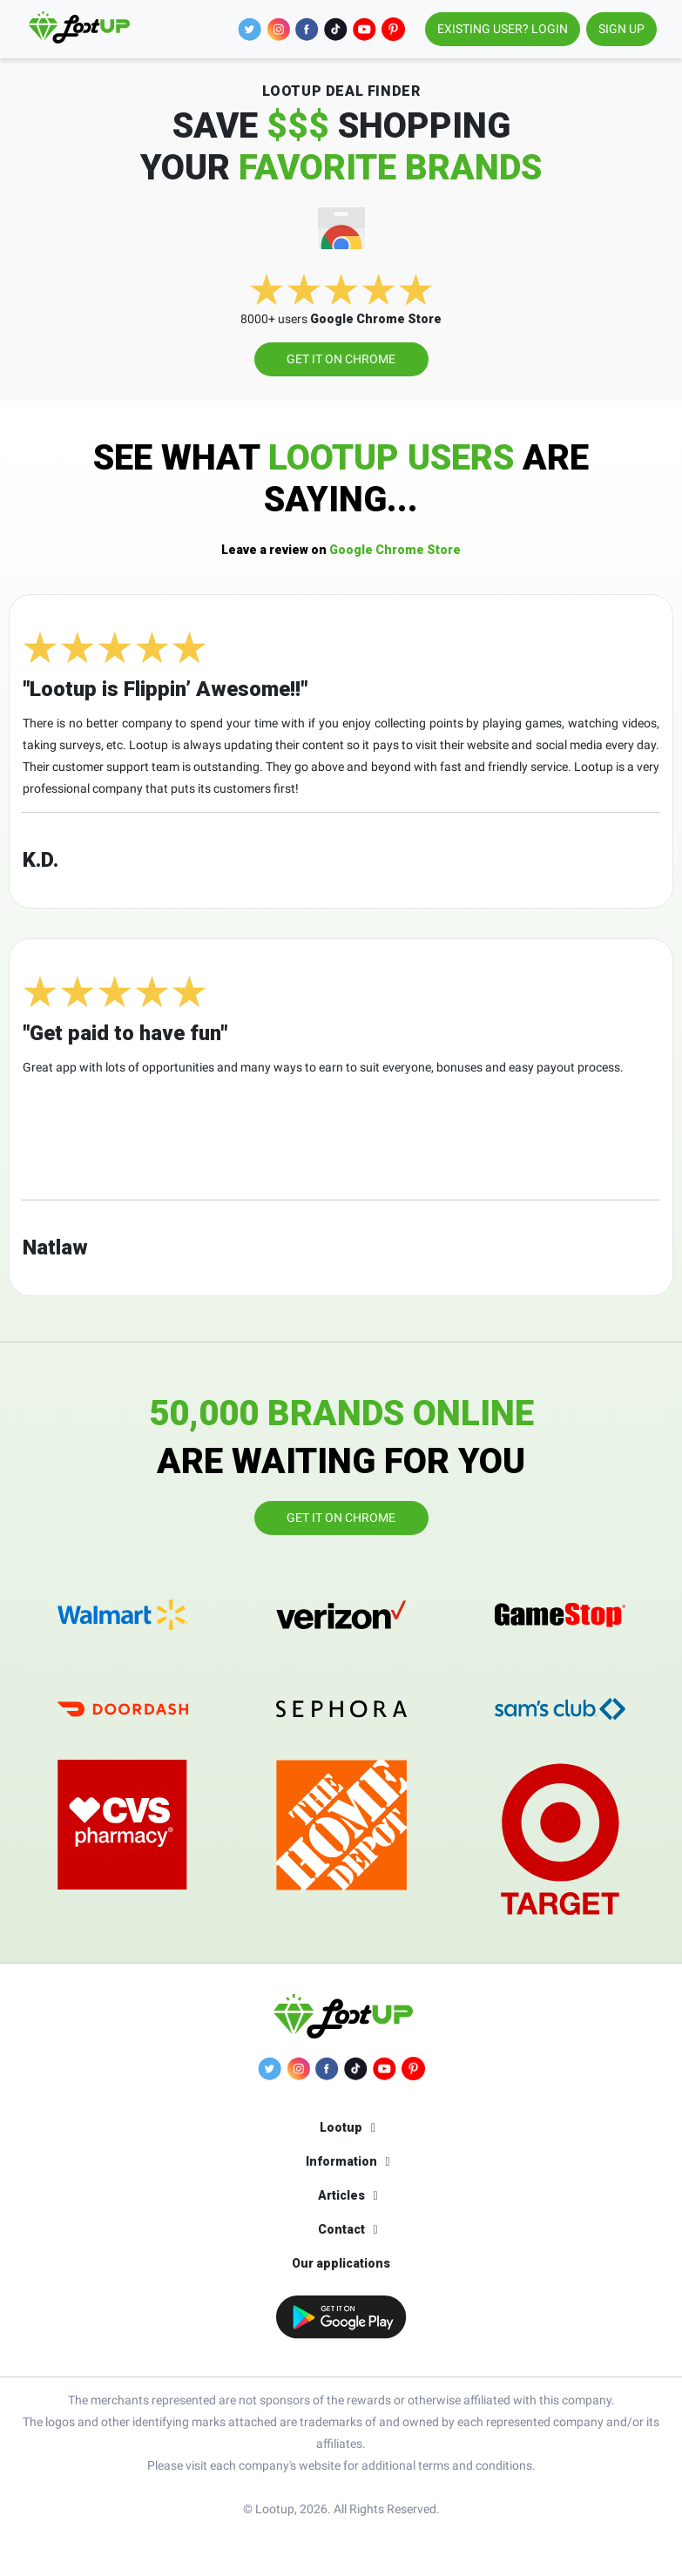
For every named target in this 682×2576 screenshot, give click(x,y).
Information (341, 2161)
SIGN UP (621, 29)
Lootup (341, 2127)
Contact (341, 2229)
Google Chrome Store (341, 550)
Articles (341, 2195)
